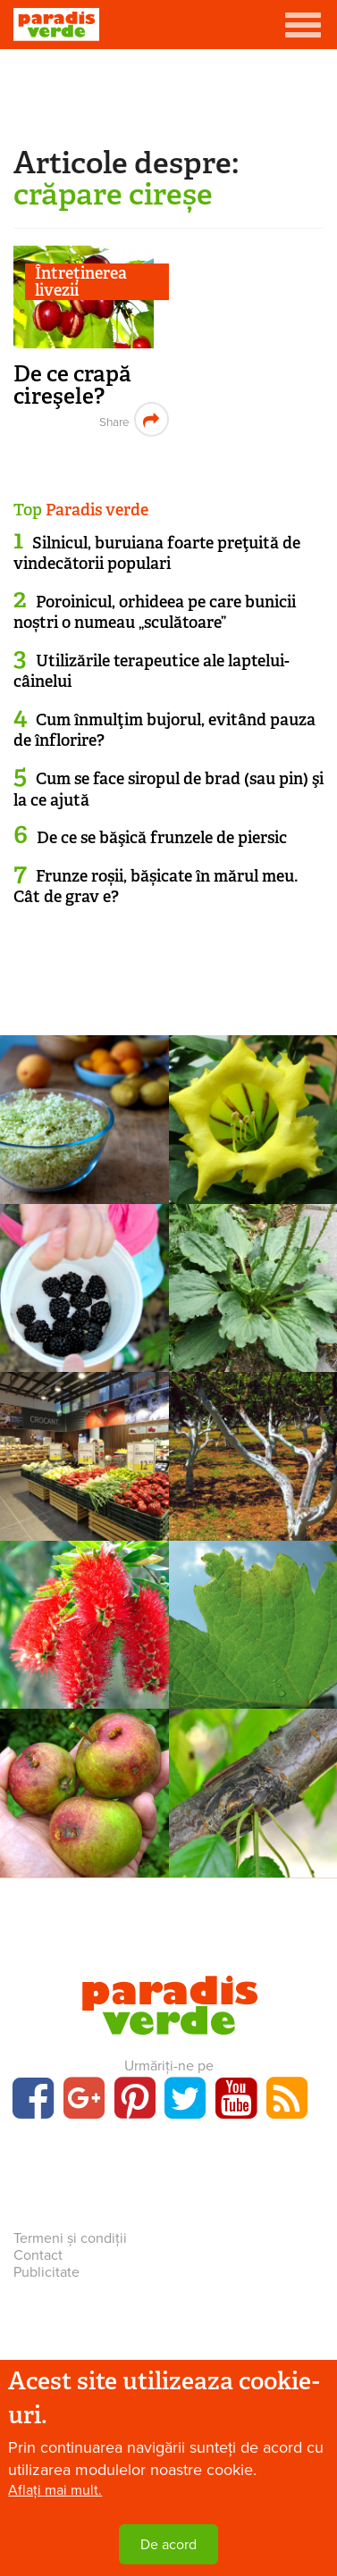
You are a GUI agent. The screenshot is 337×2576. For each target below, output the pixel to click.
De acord (168, 2545)
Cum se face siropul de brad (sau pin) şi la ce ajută (168, 789)
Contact (38, 2255)
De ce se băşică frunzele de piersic (162, 838)
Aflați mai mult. (55, 2490)
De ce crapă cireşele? (72, 385)
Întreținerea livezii (81, 281)
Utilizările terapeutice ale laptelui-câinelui (151, 671)
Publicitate (46, 2272)
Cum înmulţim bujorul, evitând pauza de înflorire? (164, 730)
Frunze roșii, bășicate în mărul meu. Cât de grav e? (155, 886)
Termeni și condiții (70, 2238)
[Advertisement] (169, 93)
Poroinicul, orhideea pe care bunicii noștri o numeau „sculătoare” (154, 612)
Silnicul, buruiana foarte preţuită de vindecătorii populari (156, 553)
